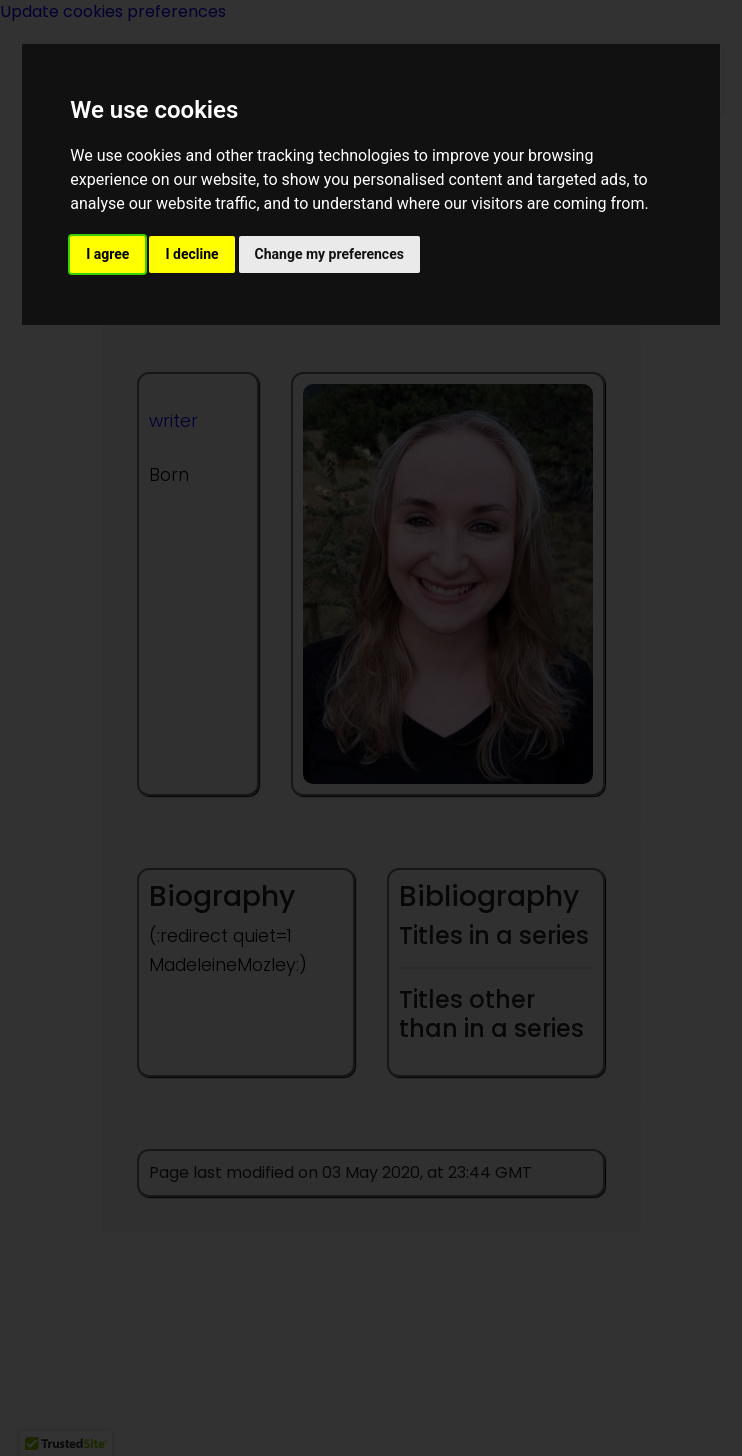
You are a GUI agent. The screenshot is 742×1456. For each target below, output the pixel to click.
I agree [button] (107, 254)
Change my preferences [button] (329, 254)
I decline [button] (191, 254)
